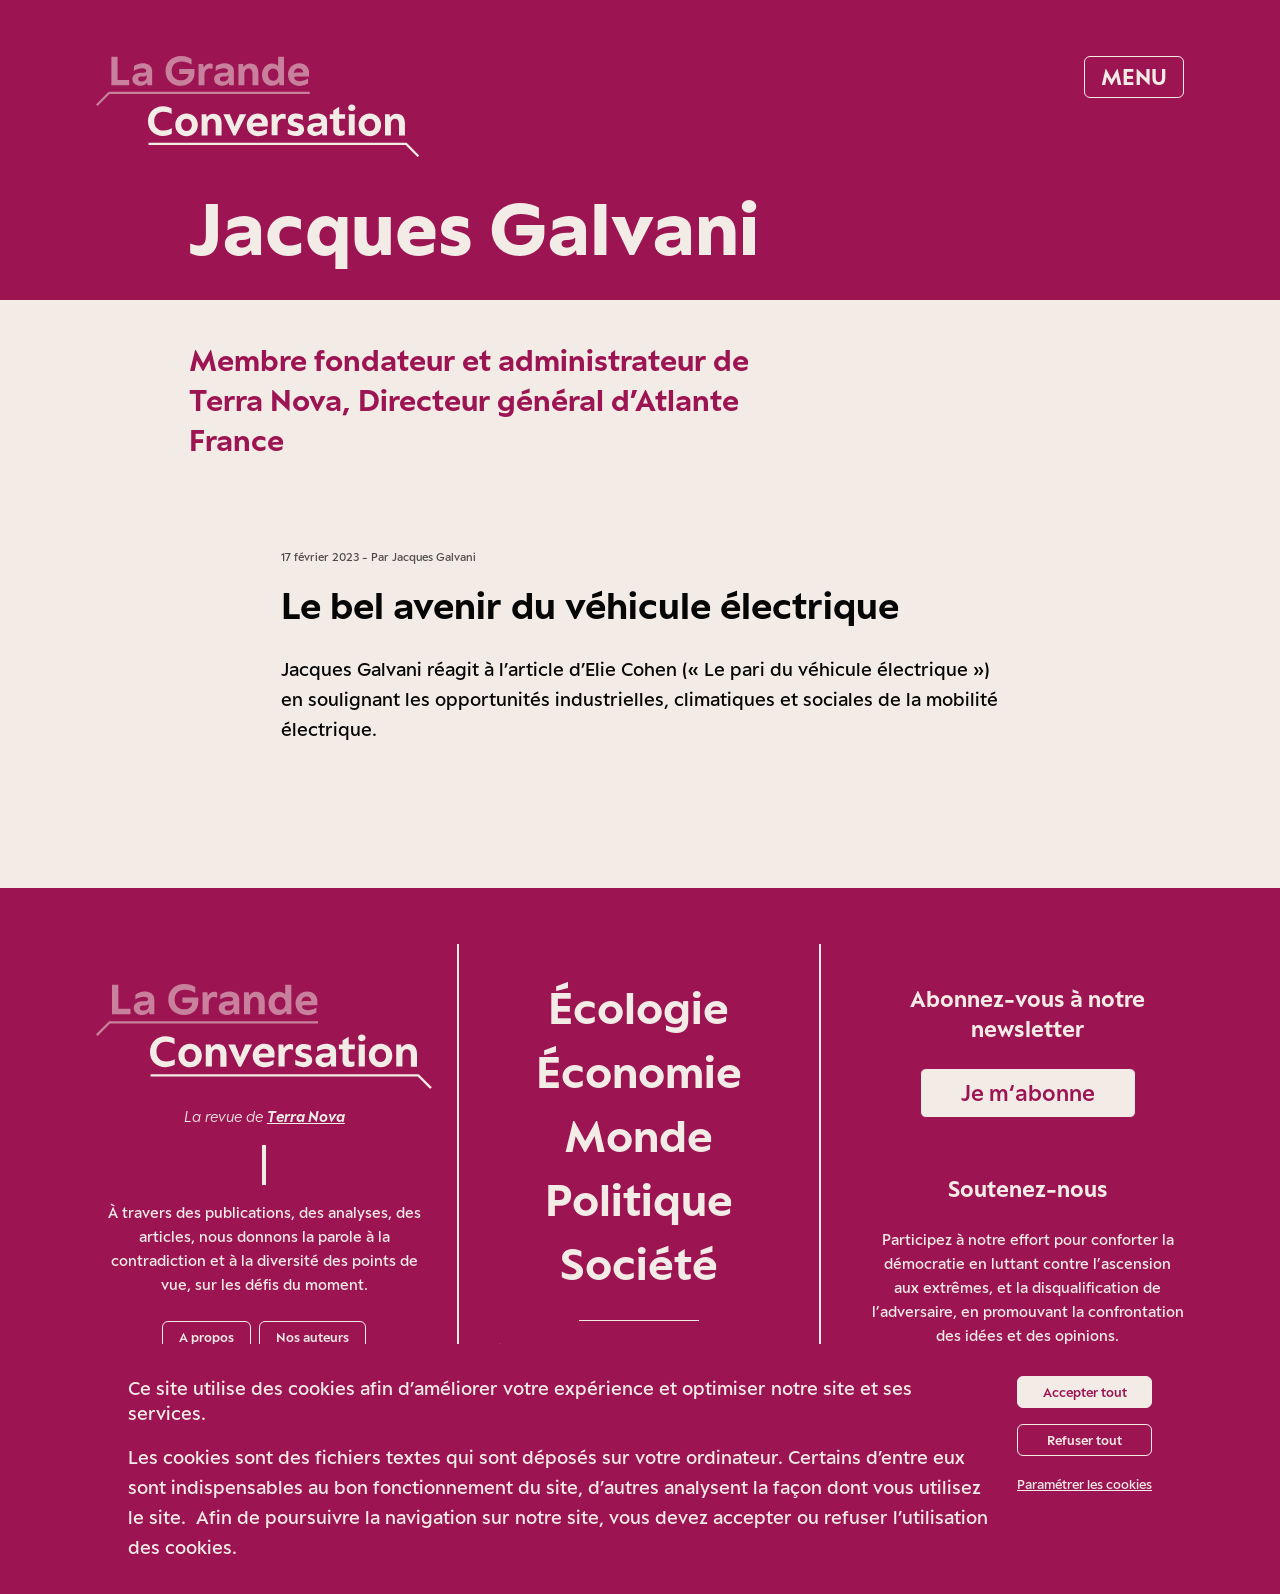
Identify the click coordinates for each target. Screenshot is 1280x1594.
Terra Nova (306, 1116)
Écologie (638, 1007)
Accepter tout (1085, 1392)
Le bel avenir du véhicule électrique (590, 605)
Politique (639, 1199)
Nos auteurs (312, 1337)
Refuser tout (1084, 1440)
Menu (1134, 76)
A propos (206, 1337)
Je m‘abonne (1028, 1092)
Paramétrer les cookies (1084, 1484)
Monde (638, 1135)
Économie (639, 1071)
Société (639, 1263)
